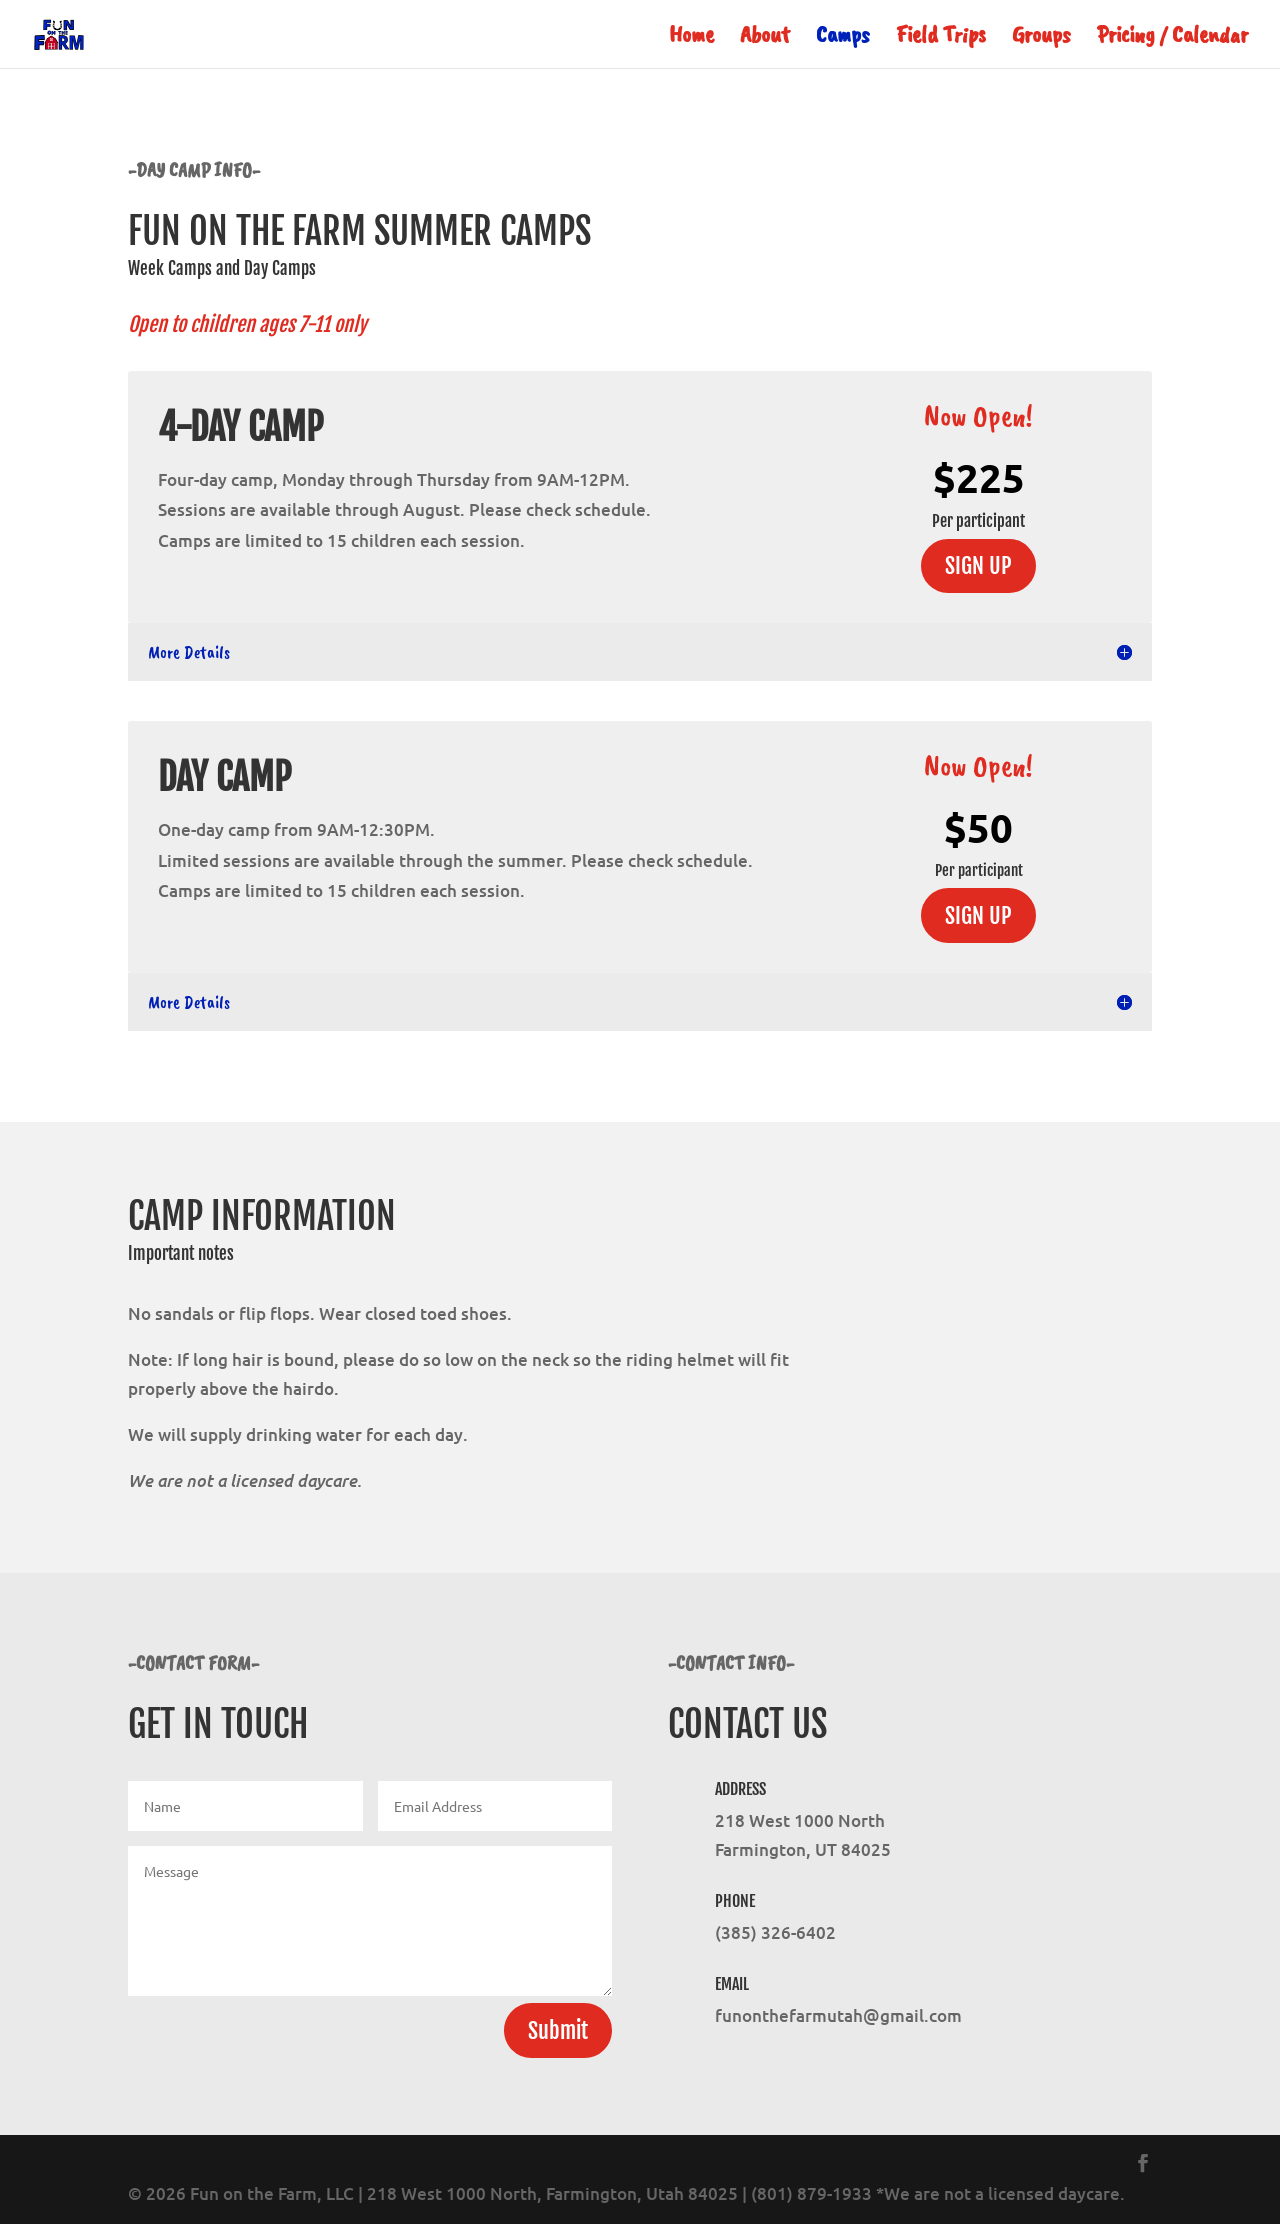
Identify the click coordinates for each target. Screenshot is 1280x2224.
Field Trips (941, 38)
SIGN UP (978, 565)
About (765, 38)
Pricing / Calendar (1172, 38)
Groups (1041, 38)
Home (691, 38)
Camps (843, 38)
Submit (558, 2030)
